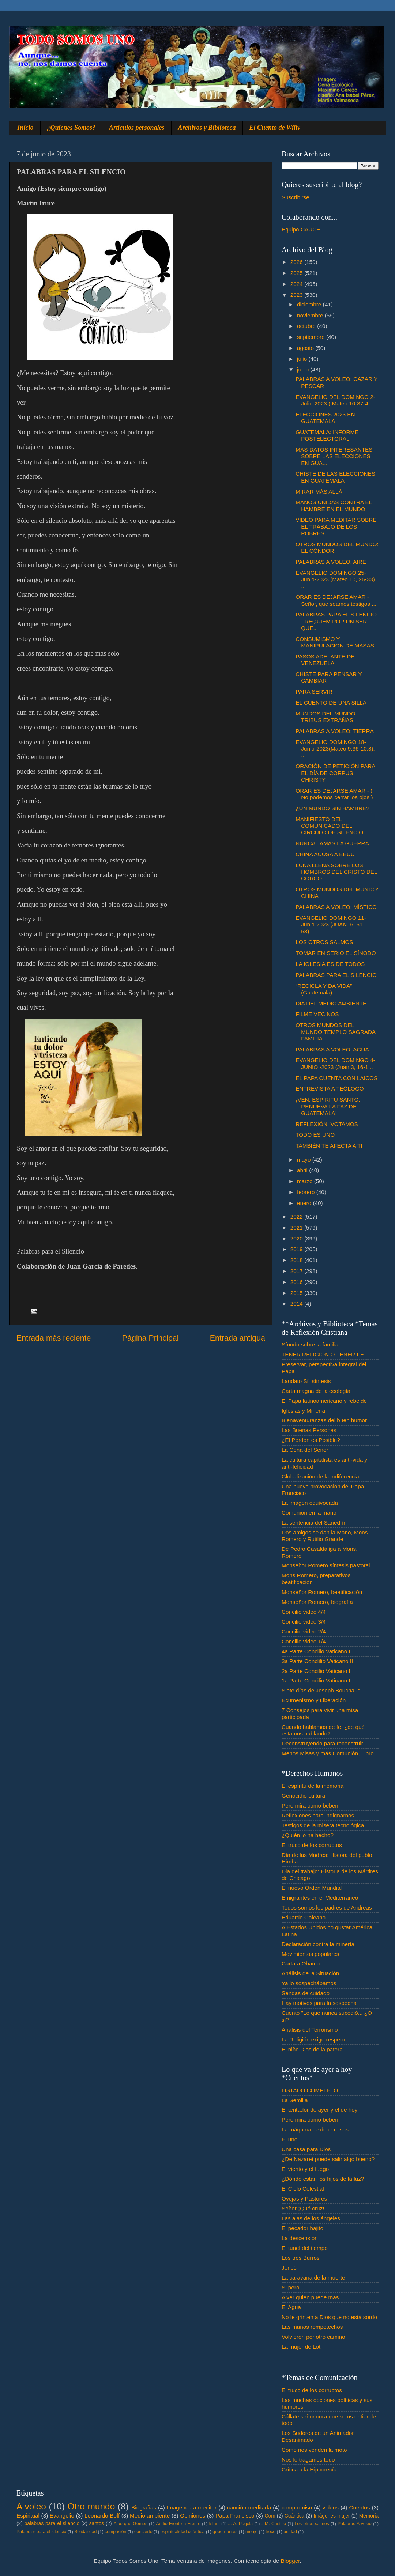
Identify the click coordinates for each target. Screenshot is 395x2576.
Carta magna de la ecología (316, 1391)
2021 (297, 1227)
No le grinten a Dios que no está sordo (329, 2317)
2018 (297, 1260)
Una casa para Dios (306, 2149)
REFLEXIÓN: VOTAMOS (327, 1124)
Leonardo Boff (102, 2515)
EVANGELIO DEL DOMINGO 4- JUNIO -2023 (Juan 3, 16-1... (335, 1063)
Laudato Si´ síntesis (306, 1381)
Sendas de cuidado (306, 1993)
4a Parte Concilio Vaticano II (317, 1651)
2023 (297, 295)
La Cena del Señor (305, 1450)
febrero (306, 1192)
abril (303, 1170)
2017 (297, 1271)
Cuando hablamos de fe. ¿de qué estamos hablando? (323, 1730)
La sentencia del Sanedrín (314, 1522)
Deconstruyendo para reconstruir (322, 1743)
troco (270, 2531)
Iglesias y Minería (303, 1411)
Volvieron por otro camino (313, 2337)
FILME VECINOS (317, 1014)
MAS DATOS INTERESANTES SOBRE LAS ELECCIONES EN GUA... (334, 456)
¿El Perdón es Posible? (311, 1440)
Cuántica (294, 2516)
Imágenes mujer (331, 2516)
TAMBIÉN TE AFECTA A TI (329, 1145)
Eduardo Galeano (304, 1917)
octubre (307, 326)
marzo (305, 1181)
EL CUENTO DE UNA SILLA (331, 702)
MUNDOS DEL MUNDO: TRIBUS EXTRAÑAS (326, 716)
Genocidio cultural (304, 1796)
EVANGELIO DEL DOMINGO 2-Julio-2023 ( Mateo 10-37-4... (335, 400)
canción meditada (249, 2507)
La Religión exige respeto (313, 2039)
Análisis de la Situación (310, 1973)
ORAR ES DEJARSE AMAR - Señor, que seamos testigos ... (336, 600)
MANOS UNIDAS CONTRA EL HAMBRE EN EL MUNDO (334, 505)
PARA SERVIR (314, 691)
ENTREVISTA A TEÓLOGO (330, 1088)
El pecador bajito (302, 2228)
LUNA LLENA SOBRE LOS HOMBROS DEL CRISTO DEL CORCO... (336, 872)
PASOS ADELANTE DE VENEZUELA (325, 659)
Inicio (26, 127)
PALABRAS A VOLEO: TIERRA (335, 731)
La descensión (300, 2238)
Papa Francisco (235, 2515)
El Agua (291, 2307)
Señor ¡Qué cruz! (303, 2208)
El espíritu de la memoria (312, 1786)
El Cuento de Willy (275, 127)
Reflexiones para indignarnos (318, 1815)
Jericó (289, 2268)
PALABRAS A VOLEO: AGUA (332, 1049)
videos (331, 2507)
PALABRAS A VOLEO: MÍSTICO (336, 907)
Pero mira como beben (310, 1805)
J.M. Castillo (274, 2523)
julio (302, 359)
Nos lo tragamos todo (308, 2459)
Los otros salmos (312, 2523)
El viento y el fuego (305, 2169)
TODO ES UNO (315, 1135)
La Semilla (295, 2100)
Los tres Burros (301, 2258)
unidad (290, 2531)
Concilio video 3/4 (304, 1622)
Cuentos (359, 2507)
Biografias (143, 2507)
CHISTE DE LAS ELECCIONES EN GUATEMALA (335, 477)
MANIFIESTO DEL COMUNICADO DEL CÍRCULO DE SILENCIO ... (332, 826)
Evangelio (62, 2515)
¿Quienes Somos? (71, 127)
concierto (143, 2531)
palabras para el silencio (52, 2523)
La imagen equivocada (310, 1503)
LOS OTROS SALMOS (324, 942)
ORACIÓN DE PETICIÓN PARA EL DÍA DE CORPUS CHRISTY (335, 773)
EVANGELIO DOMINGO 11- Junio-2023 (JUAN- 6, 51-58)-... (331, 924)
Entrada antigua (237, 1338)
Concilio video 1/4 (304, 1641)
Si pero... (293, 2287)
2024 (297, 284)
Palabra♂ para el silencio (41, 2531)
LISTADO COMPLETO (310, 2090)
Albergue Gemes (130, 2523)
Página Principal (150, 1338)
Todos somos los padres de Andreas (327, 1907)
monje (251, 2531)
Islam (214, 2523)
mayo (304, 1159)
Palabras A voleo (355, 2523)
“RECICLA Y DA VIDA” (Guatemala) (324, 989)
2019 (297, 1249)
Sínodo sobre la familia (310, 1344)
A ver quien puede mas (310, 2297)
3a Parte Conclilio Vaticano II (317, 1661)
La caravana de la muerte (313, 2277)
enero (305, 1203)
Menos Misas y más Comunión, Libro (328, 1753)
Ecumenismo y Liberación (314, 1700)
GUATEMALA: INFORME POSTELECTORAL (327, 435)
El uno (289, 2139)
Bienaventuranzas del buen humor (324, 1420)
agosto (306, 348)
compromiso (297, 2507)
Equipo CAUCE (301, 229)
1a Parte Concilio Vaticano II (317, 1680)
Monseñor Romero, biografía (317, 1602)
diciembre (310, 304)
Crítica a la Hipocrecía (309, 2469)
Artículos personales (137, 127)
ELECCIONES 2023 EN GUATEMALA (325, 417)
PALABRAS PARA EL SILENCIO (336, 975)
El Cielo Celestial (303, 2189)
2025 (297, 273)
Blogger (290, 2561)
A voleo (31, 2506)
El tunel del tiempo (305, 2248)
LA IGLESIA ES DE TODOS (330, 964)
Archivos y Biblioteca (207, 127)
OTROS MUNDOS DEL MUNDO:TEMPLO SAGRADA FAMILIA (335, 1032)
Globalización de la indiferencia (320, 1476)
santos (96, 2523)
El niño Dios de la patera (312, 2049)
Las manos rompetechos (312, 2327)
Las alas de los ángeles (311, 2218)
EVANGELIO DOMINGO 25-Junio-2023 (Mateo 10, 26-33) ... (335, 579)
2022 (297, 1216)
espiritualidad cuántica (182, 2531)
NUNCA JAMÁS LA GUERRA (332, 843)
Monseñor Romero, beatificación (322, 1592)
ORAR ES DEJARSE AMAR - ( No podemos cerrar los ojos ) (334, 793)
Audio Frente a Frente (178, 2523)
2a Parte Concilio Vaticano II (317, 1671)
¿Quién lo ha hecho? (308, 1835)
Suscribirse (295, 197)
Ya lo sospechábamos (309, 1983)
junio (304, 369)
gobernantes (224, 2531)
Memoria (369, 2516)
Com (270, 2516)
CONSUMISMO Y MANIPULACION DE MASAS (335, 642)
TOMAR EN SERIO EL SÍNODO (336, 953)
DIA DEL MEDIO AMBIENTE (331, 1003)
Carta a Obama (301, 1963)
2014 (297, 1303)
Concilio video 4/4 (304, 1612)
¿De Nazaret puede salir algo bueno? (328, 2159)
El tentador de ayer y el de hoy (320, 2110)
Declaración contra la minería (318, 1944)
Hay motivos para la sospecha (319, 2003)
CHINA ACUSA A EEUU (325, 854)
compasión (115, 2531)
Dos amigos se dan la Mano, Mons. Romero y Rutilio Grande (325, 1535)
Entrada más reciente (53, 1338)
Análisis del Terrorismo (310, 2030)
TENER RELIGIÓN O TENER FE (323, 1354)
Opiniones (192, 2515)
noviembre (311, 315)
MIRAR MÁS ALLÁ (319, 491)
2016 (297, 1282)
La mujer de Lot (301, 2346)
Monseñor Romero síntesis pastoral (326, 1565)
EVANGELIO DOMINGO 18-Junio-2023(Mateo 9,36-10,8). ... (335, 749)
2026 (297, 262)
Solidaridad (85, 2531)
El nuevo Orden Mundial (312, 1888)
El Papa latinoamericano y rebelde (324, 1401)
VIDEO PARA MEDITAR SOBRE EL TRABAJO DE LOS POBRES (336, 526)
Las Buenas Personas (309, 1430)
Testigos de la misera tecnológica (323, 1825)
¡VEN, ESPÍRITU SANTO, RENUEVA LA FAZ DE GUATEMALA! (328, 1106)
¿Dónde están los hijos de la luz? (323, 2179)
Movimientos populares (310, 1954)
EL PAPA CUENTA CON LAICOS (336, 1078)
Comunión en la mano (309, 1513)
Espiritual (28, 2515)
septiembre (311, 337)
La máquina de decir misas (315, 2129)
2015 (297, 1293)
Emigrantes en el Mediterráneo (320, 1898)
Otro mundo (91, 2506)
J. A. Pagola (240, 2523)
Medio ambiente (150, 2515)
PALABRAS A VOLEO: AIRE (331, 562)
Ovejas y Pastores (304, 2198)
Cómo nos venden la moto (314, 2450)
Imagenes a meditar (192, 2507)
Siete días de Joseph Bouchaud (321, 1690)
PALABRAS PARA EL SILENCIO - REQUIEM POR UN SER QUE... (336, 621)
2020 (297, 1238)
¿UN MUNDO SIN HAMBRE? (332, 808)
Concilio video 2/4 (304, 1631)
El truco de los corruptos (312, 1845)
